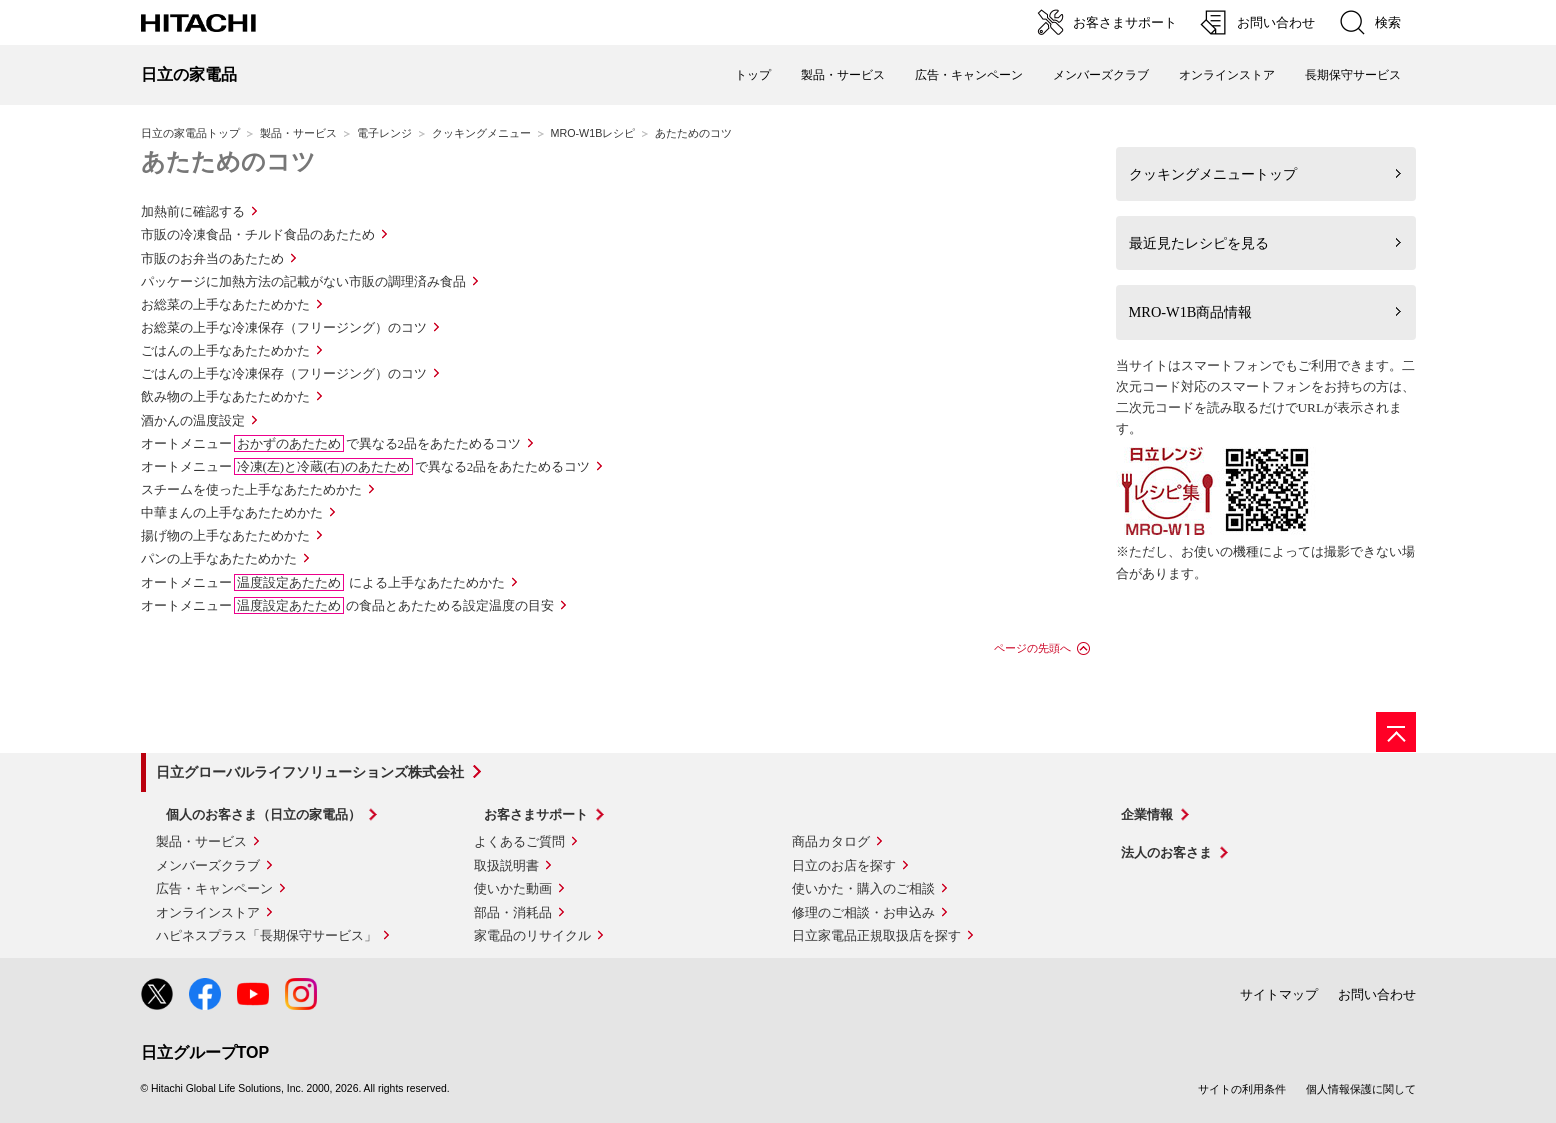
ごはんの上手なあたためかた (225, 350)
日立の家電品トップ (190, 133)
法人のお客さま (1166, 852)
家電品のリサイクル (532, 935)
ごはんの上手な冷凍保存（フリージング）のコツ (284, 373)
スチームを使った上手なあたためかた (251, 489)
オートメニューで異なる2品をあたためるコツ (331, 443)
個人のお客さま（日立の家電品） (263, 814)
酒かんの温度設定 (193, 420)
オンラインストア (1227, 75)
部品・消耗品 (513, 912)
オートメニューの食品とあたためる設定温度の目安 (347, 605)
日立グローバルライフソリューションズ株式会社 (310, 772)
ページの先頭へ (1032, 648)
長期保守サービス (1353, 75)
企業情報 (1147, 814)
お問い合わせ (1377, 994)
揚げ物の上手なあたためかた (225, 535)
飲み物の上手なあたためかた (225, 396)
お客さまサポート (536, 814)
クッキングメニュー (481, 133)
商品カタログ (831, 841)
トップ (753, 75)
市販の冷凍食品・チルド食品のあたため (258, 234)
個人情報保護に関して (1361, 1089)
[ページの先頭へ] (1396, 732)
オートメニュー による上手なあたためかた (323, 582)
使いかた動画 (513, 888)
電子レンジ (384, 133)
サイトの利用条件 (1242, 1089)
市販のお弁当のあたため (212, 258)
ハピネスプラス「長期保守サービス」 (266, 935)
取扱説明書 (506, 865)
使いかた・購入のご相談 (863, 888)
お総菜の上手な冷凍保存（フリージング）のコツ (284, 327)
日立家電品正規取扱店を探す (876, 935)
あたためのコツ (228, 162)
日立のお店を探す (844, 865)
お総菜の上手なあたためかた (225, 304)
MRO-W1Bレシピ (593, 133)
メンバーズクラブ (1101, 75)
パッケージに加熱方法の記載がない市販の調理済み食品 (303, 281)
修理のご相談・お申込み (863, 912)
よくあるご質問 (519, 841)
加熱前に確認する (193, 211)
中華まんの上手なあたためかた (232, 512)
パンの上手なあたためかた (219, 558)
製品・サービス (298, 133)
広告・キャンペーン (214, 888)
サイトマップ (1279, 994)
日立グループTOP (205, 1052)
